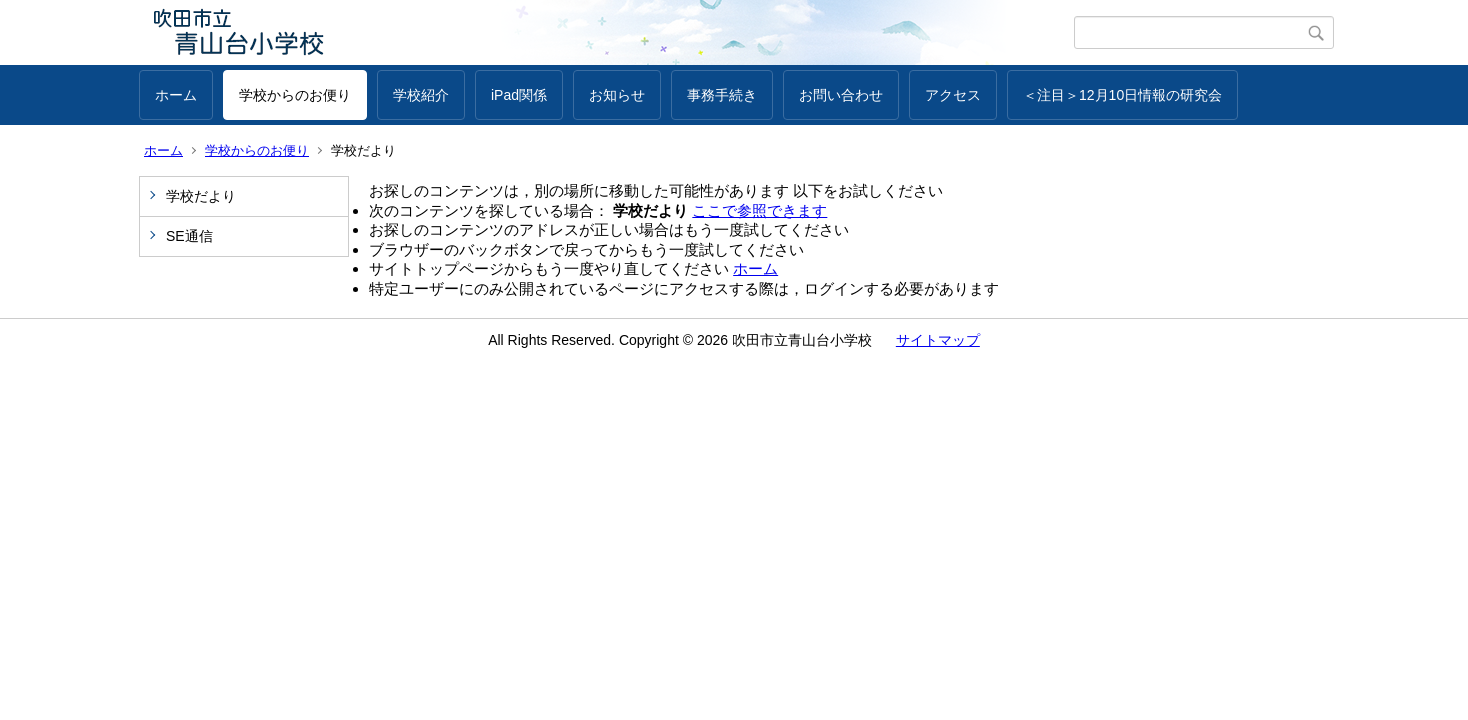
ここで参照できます (759, 210)
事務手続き (722, 95)
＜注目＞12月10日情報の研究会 (1122, 95)
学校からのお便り (295, 95)
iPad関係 (519, 95)
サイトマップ (938, 340)
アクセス (953, 95)
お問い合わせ (841, 95)
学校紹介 (421, 95)
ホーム (176, 95)
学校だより (201, 196)
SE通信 (189, 236)
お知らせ (617, 95)
